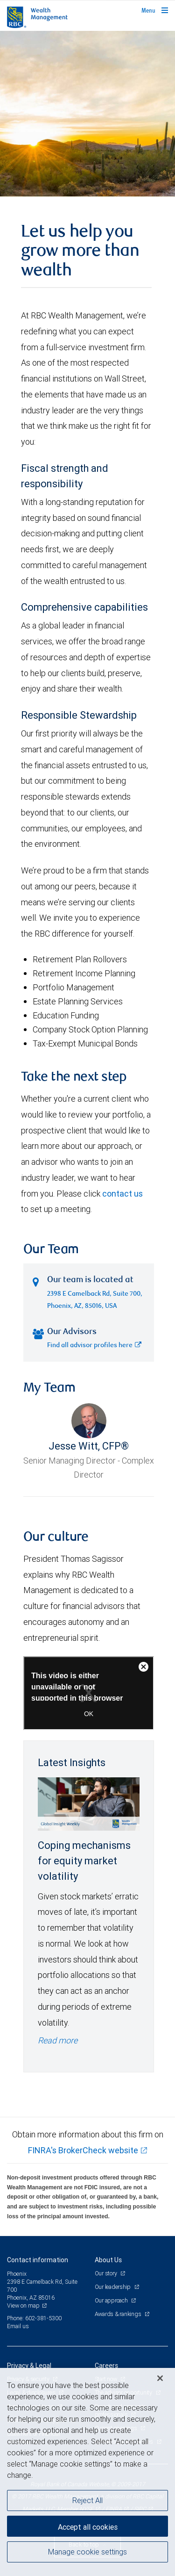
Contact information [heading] (37, 2260)
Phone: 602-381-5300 (34, 2318)
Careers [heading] (106, 2365)
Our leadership (113, 2287)
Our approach (112, 2300)
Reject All (87, 2500)
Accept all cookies (88, 2527)
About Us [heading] (108, 2260)
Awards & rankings (119, 2314)
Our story (107, 2273)
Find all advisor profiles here (94, 1345)
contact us (122, 1193)
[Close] (160, 2378)
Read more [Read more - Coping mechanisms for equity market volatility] (57, 2040)
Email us (18, 2326)
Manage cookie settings (87, 2551)
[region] (87, 2472)
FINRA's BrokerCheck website (83, 2150)
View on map (23, 2305)
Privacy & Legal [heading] (29, 2365)
